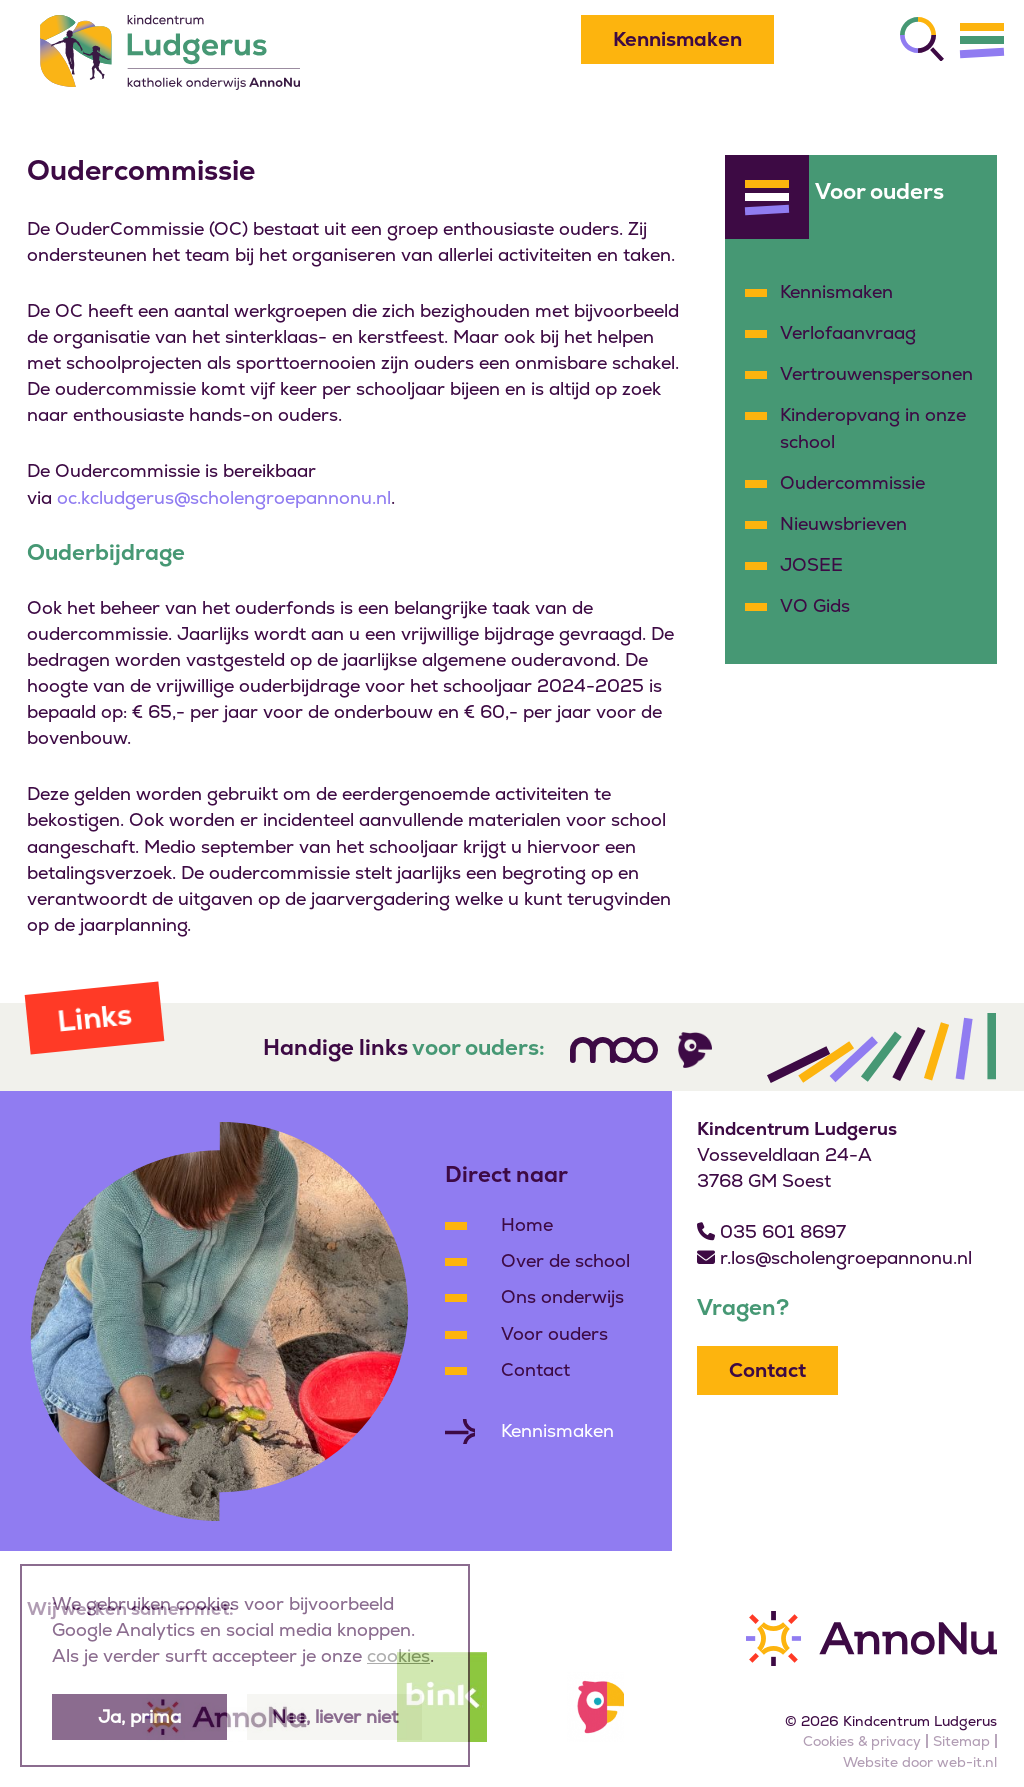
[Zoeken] (922, 39)
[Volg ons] (614, 1050)
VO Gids (815, 605)
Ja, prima (139, 1716)
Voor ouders (554, 1333)
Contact (535, 1369)
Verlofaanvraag (848, 332)
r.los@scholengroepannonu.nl (846, 1257)
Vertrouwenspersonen (876, 373)
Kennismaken (677, 39)
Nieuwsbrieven (843, 523)
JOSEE (811, 564)
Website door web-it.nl (920, 1762)
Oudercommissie (852, 482)
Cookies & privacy (862, 1741)
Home (527, 1224)
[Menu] (982, 40)
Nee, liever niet (335, 1716)
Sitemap (961, 1741)
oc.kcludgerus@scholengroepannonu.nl (224, 497)
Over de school (565, 1260)
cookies (398, 1655)
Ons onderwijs (562, 1296)
